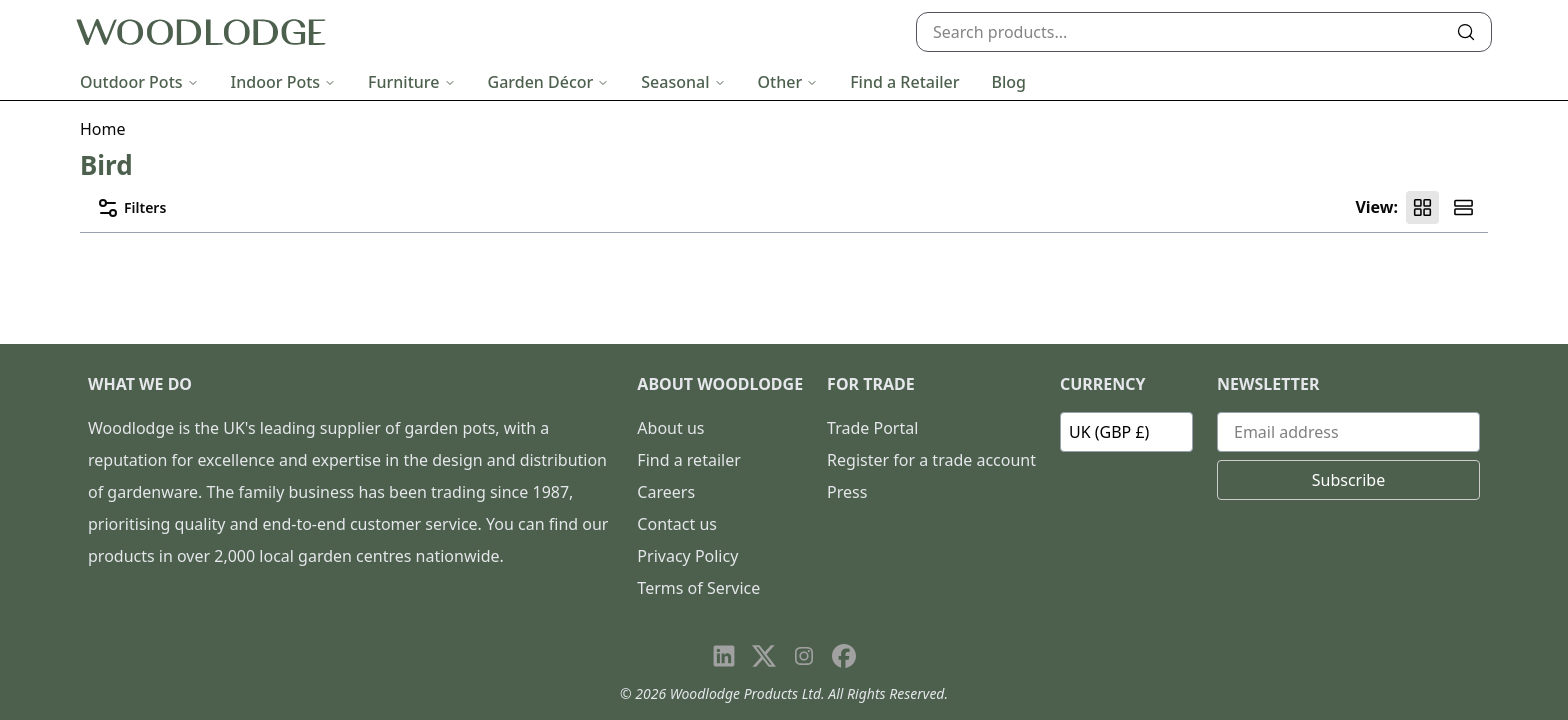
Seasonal (683, 82)
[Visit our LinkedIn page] (724, 656)
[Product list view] (1463, 207)
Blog (1009, 82)
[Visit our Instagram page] (804, 656)
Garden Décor (549, 82)
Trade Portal (872, 428)
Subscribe (1348, 480)
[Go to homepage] (201, 32)
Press (847, 492)
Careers (666, 492)
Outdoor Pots (139, 82)
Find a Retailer (904, 82)
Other (788, 82)
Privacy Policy (687, 556)
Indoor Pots (284, 82)
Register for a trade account (931, 460)
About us (670, 428)
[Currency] (1126, 432)
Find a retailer (688, 460)
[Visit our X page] (764, 656)
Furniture (411, 82)
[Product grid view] (1422, 207)
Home (103, 129)
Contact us (677, 524)
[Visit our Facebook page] (844, 656)
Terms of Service (698, 588)
